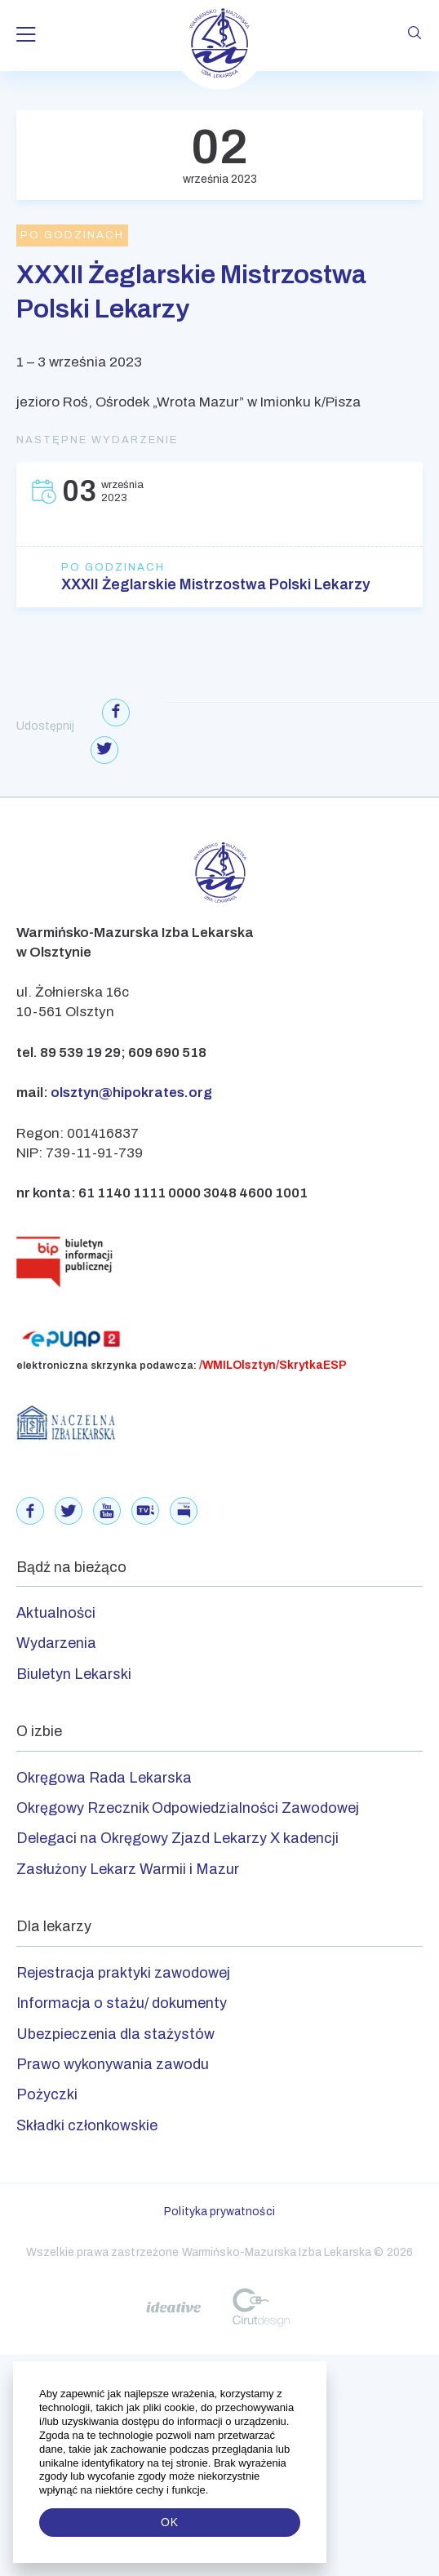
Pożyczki (47, 2094)
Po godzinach (113, 567)
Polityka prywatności (219, 2211)
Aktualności (55, 1613)
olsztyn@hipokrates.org (131, 1092)
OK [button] (170, 2522)
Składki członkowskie (86, 2125)
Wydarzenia (56, 1643)
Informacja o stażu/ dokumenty (121, 2003)
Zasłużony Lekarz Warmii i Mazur (127, 1869)
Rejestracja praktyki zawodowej (123, 1973)
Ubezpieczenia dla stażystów (115, 2034)
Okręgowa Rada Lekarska (104, 1778)
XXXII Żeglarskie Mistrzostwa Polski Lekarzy (215, 584)
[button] (210, 2490)
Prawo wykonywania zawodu (112, 2064)
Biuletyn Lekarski (73, 1674)
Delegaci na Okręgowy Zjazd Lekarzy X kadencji (177, 1838)
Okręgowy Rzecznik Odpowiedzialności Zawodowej (187, 1808)
